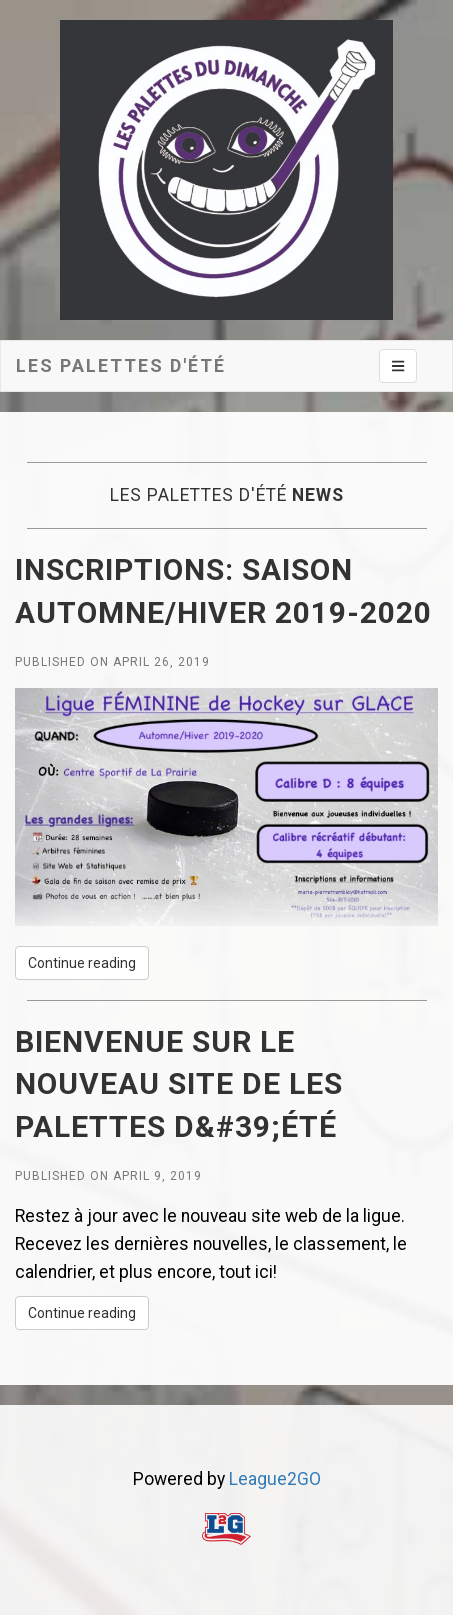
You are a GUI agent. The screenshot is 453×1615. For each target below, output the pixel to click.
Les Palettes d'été (121, 365)
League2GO (275, 1479)
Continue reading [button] (82, 963)
